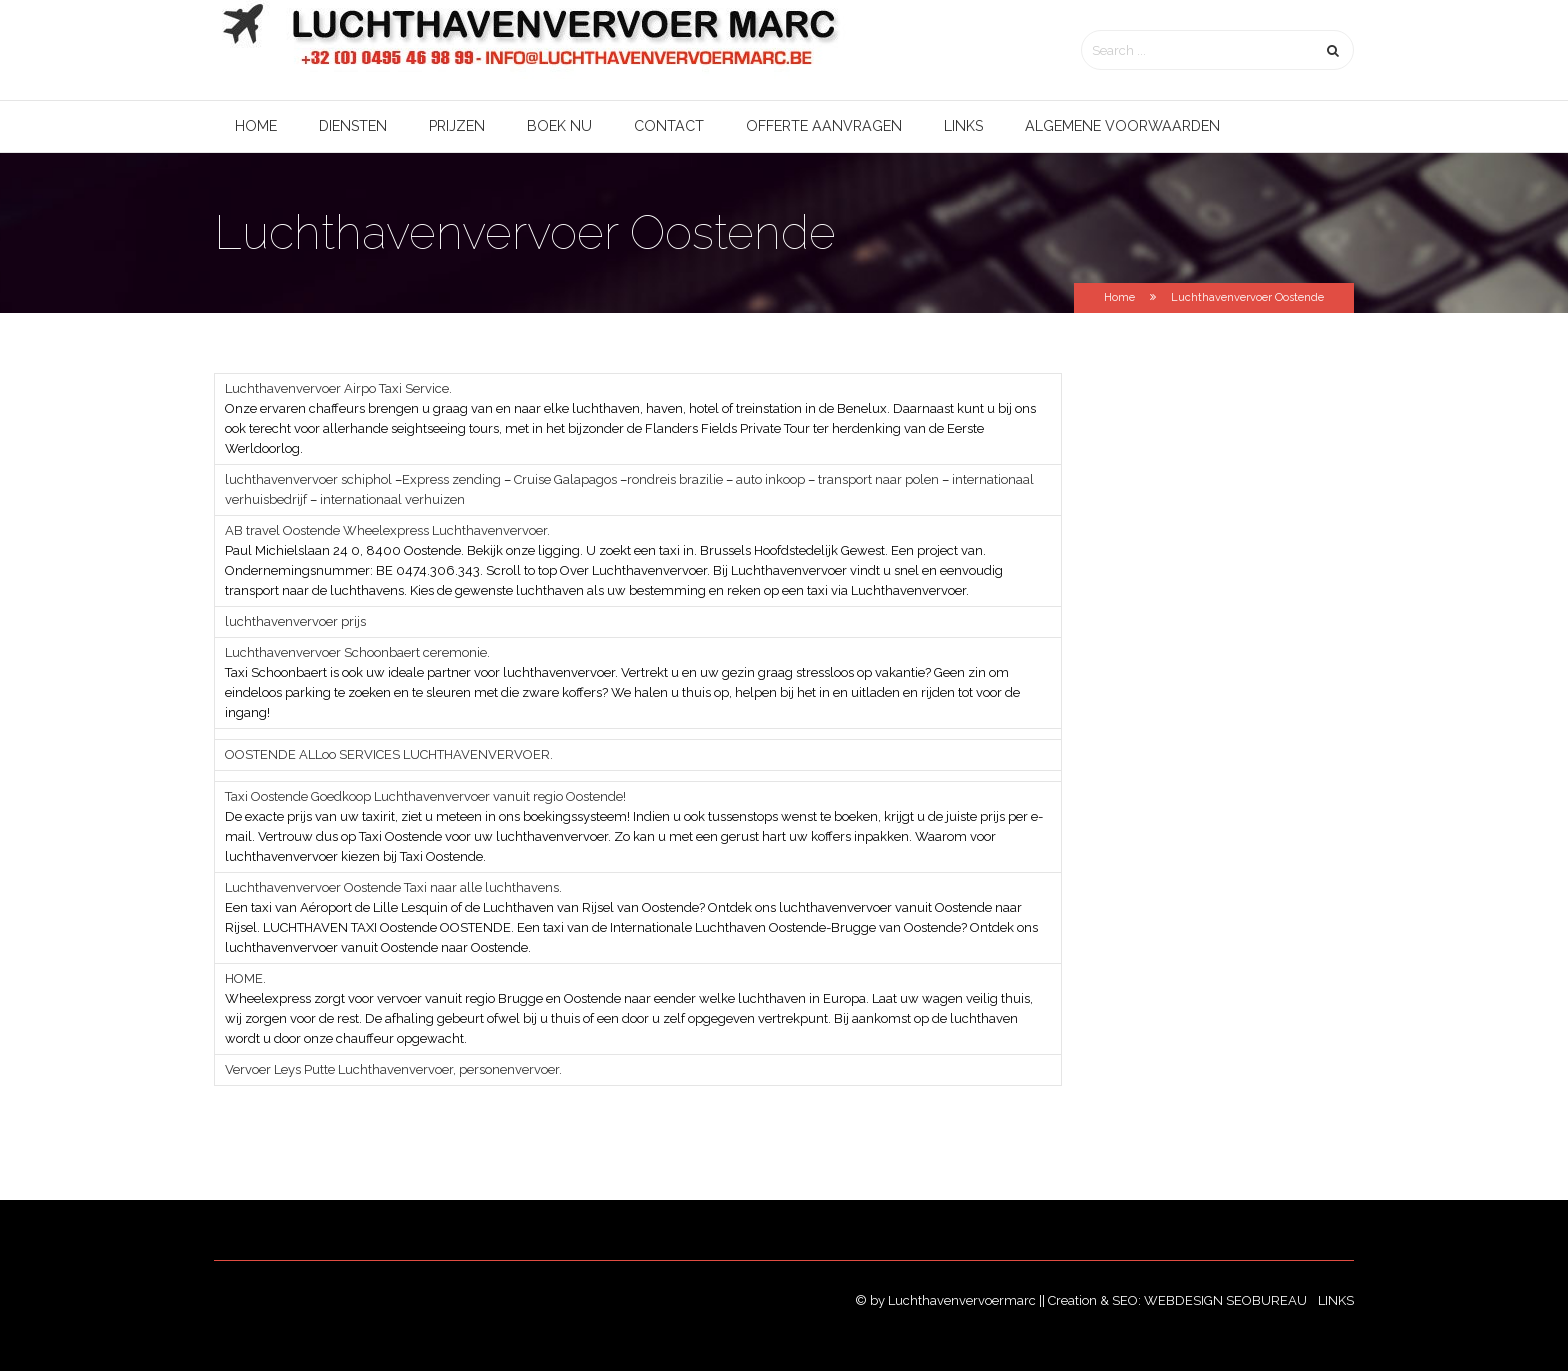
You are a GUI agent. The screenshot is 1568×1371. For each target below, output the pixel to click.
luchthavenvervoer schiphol (308, 479)
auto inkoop (770, 479)
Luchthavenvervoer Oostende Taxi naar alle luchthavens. (393, 887)
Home (256, 126)
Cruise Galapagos (564, 479)
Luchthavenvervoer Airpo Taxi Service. (338, 388)
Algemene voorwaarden (1122, 126)
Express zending (451, 479)
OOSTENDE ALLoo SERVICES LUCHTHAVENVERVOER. (389, 754)
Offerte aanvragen (824, 126)
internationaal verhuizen (392, 499)
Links (963, 126)
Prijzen (457, 126)
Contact (669, 126)
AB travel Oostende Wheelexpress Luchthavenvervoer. (387, 530)
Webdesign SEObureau (1227, 1300)
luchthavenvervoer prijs (295, 621)
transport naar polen (878, 479)
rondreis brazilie (675, 479)
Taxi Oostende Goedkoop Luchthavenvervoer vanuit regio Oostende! (425, 796)
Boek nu (559, 126)
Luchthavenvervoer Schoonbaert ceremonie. (357, 652)
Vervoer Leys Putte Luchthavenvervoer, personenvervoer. (393, 1069)
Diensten (353, 126)
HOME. (245, 978)
